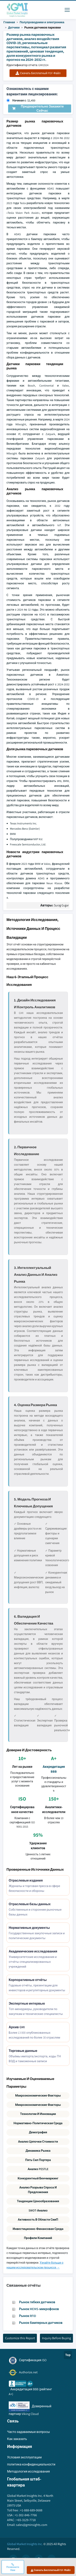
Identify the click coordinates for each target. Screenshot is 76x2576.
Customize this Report (20, 2338)
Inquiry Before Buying (56, 2338)
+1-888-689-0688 (30, 2510)
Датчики (14, 27)
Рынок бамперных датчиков (40, 2323)
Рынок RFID (27, 2316)
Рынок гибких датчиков (37, 2302)
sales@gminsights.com (31, 2525)
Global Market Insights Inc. (25, 2544)
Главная (9, 22)
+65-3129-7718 (26, 2520)
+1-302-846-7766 (25, 2515)
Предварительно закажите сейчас (38, 108)
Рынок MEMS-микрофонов (39, 2309)
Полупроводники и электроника (42, 22)
